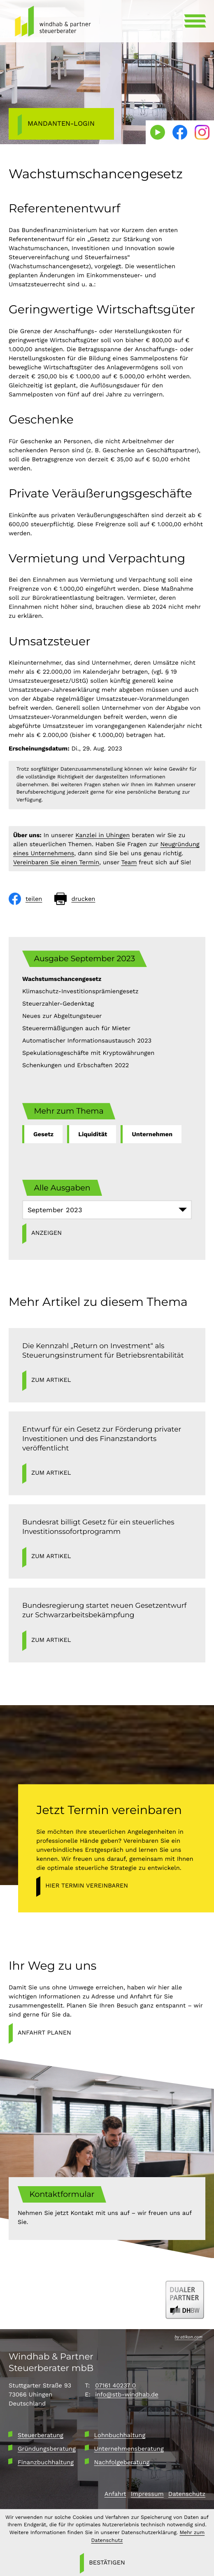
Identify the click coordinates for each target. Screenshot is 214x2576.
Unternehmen (152, 1134)
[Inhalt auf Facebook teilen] (25, 899)
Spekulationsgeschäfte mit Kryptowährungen (88, 1053)
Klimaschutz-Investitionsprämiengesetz (80, 991)
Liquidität (92, 1134)
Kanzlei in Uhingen (102, 835)
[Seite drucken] (74, 899)
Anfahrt (115, 2494)
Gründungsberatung (47, 2448)
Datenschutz (186, 2494)
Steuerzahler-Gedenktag (58, 1003)
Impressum (147, 2494)
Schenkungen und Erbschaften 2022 (75, 1065)
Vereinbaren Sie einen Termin (56, 862)
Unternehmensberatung (129, 2448)
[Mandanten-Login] (61, 124)
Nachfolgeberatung (122, 2462)
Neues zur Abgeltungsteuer (62, 1016)
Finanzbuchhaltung (46, 2462)
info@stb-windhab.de (126, 2394)
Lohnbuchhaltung (120, 2435)
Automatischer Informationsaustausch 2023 (86, 1040)
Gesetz (43, 1134)
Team (129, 862)
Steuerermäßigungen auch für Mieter (76, 1028)
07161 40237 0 (115, 2385)
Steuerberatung (40, 2435)
